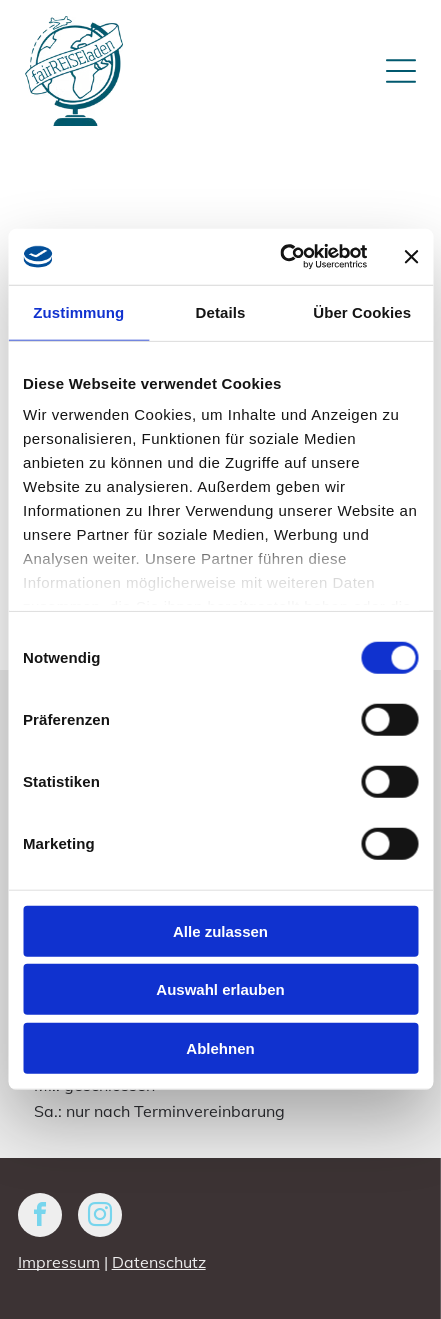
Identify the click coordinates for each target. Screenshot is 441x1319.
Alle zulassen (220, 931)
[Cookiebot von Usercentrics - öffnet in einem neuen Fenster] (280, 257)
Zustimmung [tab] (78, 312)
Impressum (59, 1262)
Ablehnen (220, 1048)
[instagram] (100, 1217)
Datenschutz (159, 1262)
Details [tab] (221, 312)
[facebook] (40, 1217)
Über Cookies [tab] (362, 312)
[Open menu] (401, 71)
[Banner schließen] (411, 257)
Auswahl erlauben (220, 989)
